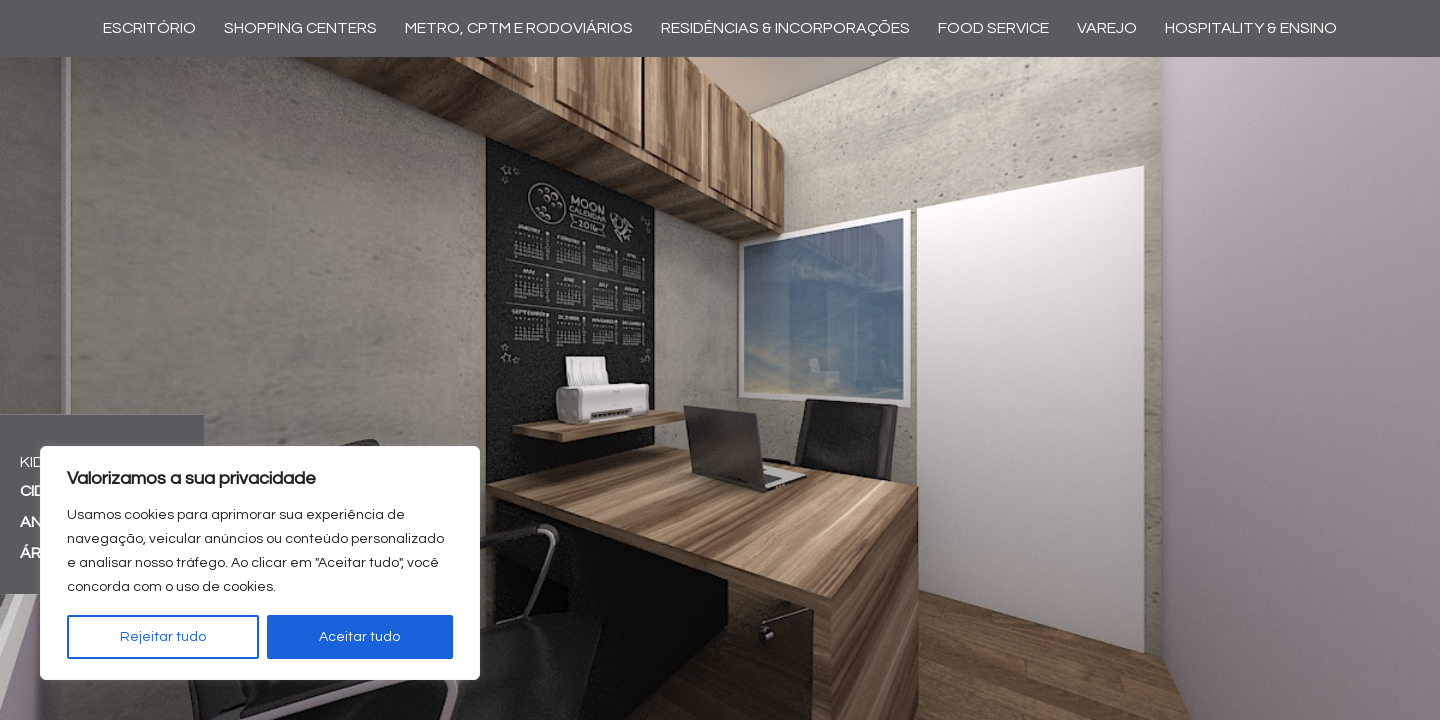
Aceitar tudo (359, 637)
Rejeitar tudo (163, 637)
